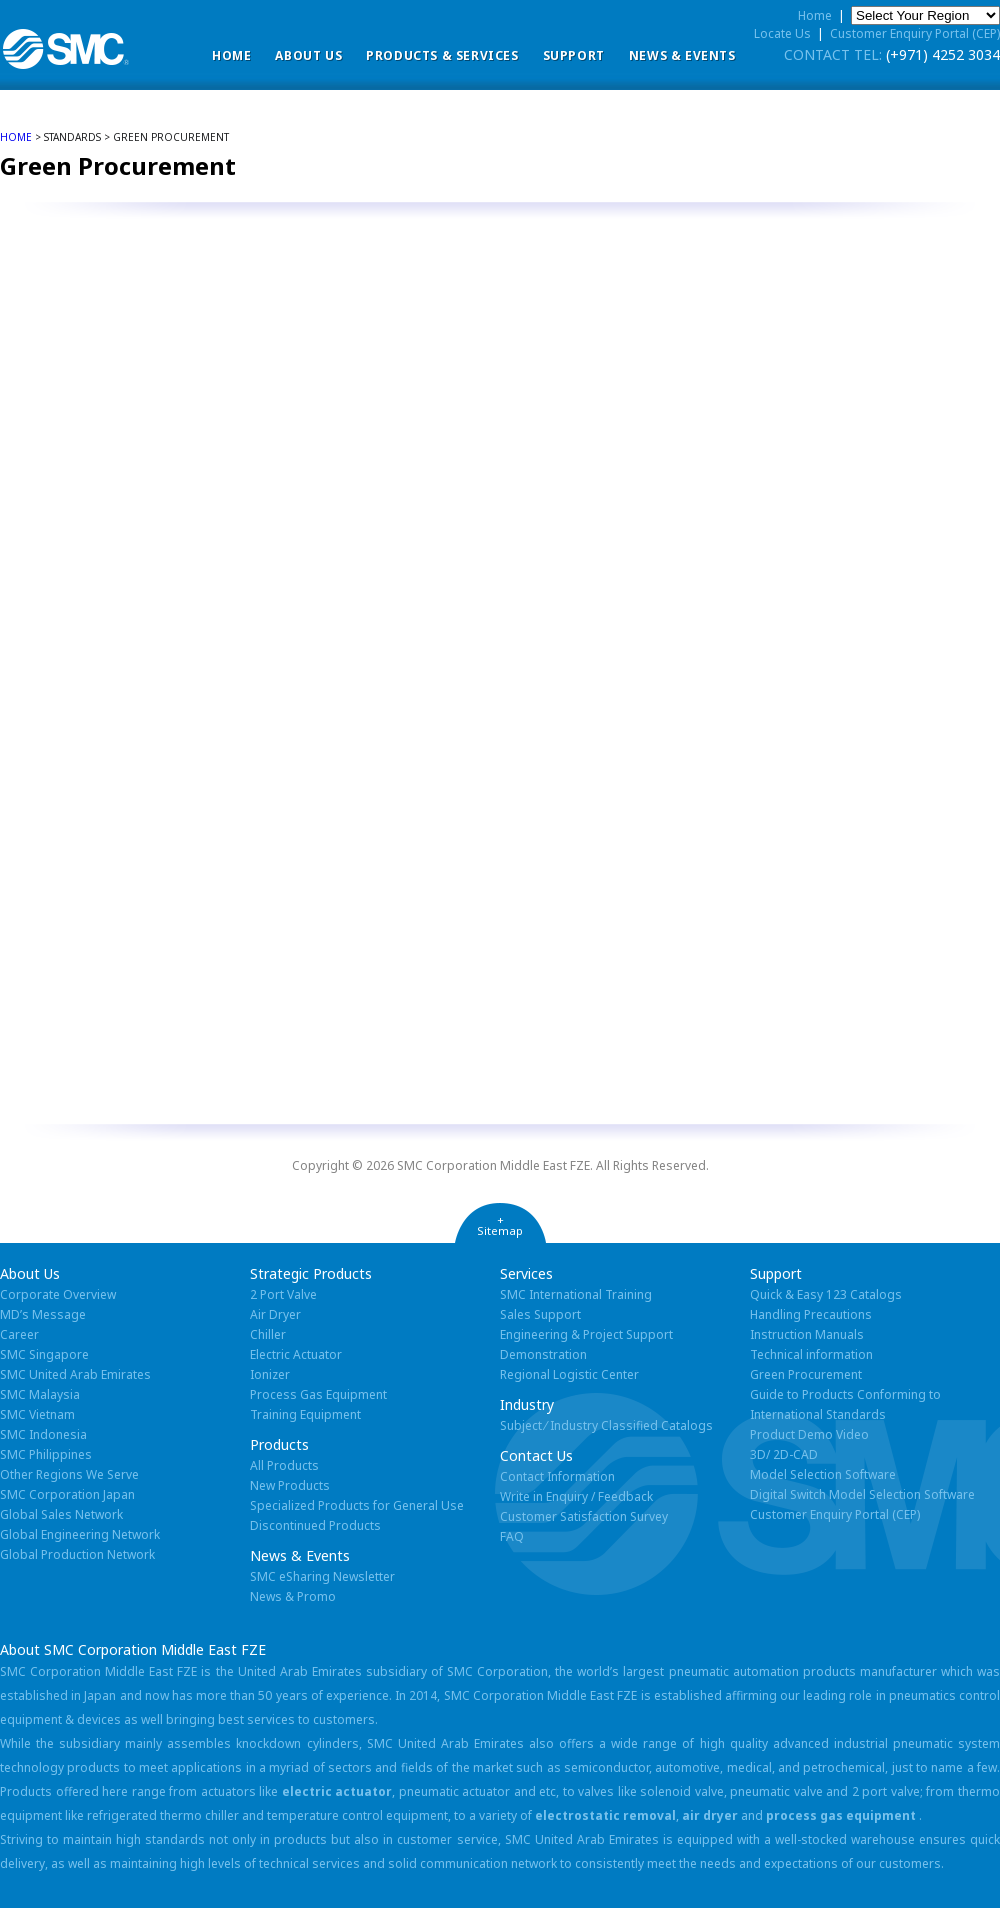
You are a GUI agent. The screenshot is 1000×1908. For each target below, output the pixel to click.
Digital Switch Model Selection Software (862, 1494)
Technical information (811, 1354)
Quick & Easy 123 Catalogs (826, 1294)
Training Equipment (305, 1414)
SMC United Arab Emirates (75, 1374)
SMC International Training (576, 1294)
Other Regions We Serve (69, 1474)
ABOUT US (308, 55)
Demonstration (543, 1354)
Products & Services (442, 55)
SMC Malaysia (40, 1394)
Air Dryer (275, 1314)
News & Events (682, 55)
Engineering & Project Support (586, 1334)
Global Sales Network (61, 1514)
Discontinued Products (315, 1525)
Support (574, 55)
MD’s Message (43, 1314)
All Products (284, 1465)
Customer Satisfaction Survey (584, 1516)
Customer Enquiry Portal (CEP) (915, 33)
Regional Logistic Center (569, 1374)
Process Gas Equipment (318, 1394)
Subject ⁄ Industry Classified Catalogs (606, 1425)
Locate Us (782, 33)
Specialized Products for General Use (357, 1505)
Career (19, 1334)
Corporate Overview (58, 1294)
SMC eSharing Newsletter (322, 1576)
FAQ (512, 1536)
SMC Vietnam (37, 1414)
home (16, 137)
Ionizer (270, 1374)
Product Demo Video (809, 1434)
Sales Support (540, 1314)
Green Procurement (806, 1374)
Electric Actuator (296, 1354)
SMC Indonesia (43, 1434)
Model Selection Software (823, 1474)
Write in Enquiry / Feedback (576, 1496)
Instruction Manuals (807, 1334)
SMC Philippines (46, 1454)
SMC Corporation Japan (67, 1494)
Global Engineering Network (80, 1534)
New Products (290, 1485)
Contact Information (557, 1476)
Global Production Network (77, 1554)
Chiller (268, 1334)
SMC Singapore (44, 1354)
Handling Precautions (811, 1314)
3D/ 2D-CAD (784, 1454)
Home (231, 55)
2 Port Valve (283, 1294)
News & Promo (293, 1596)
